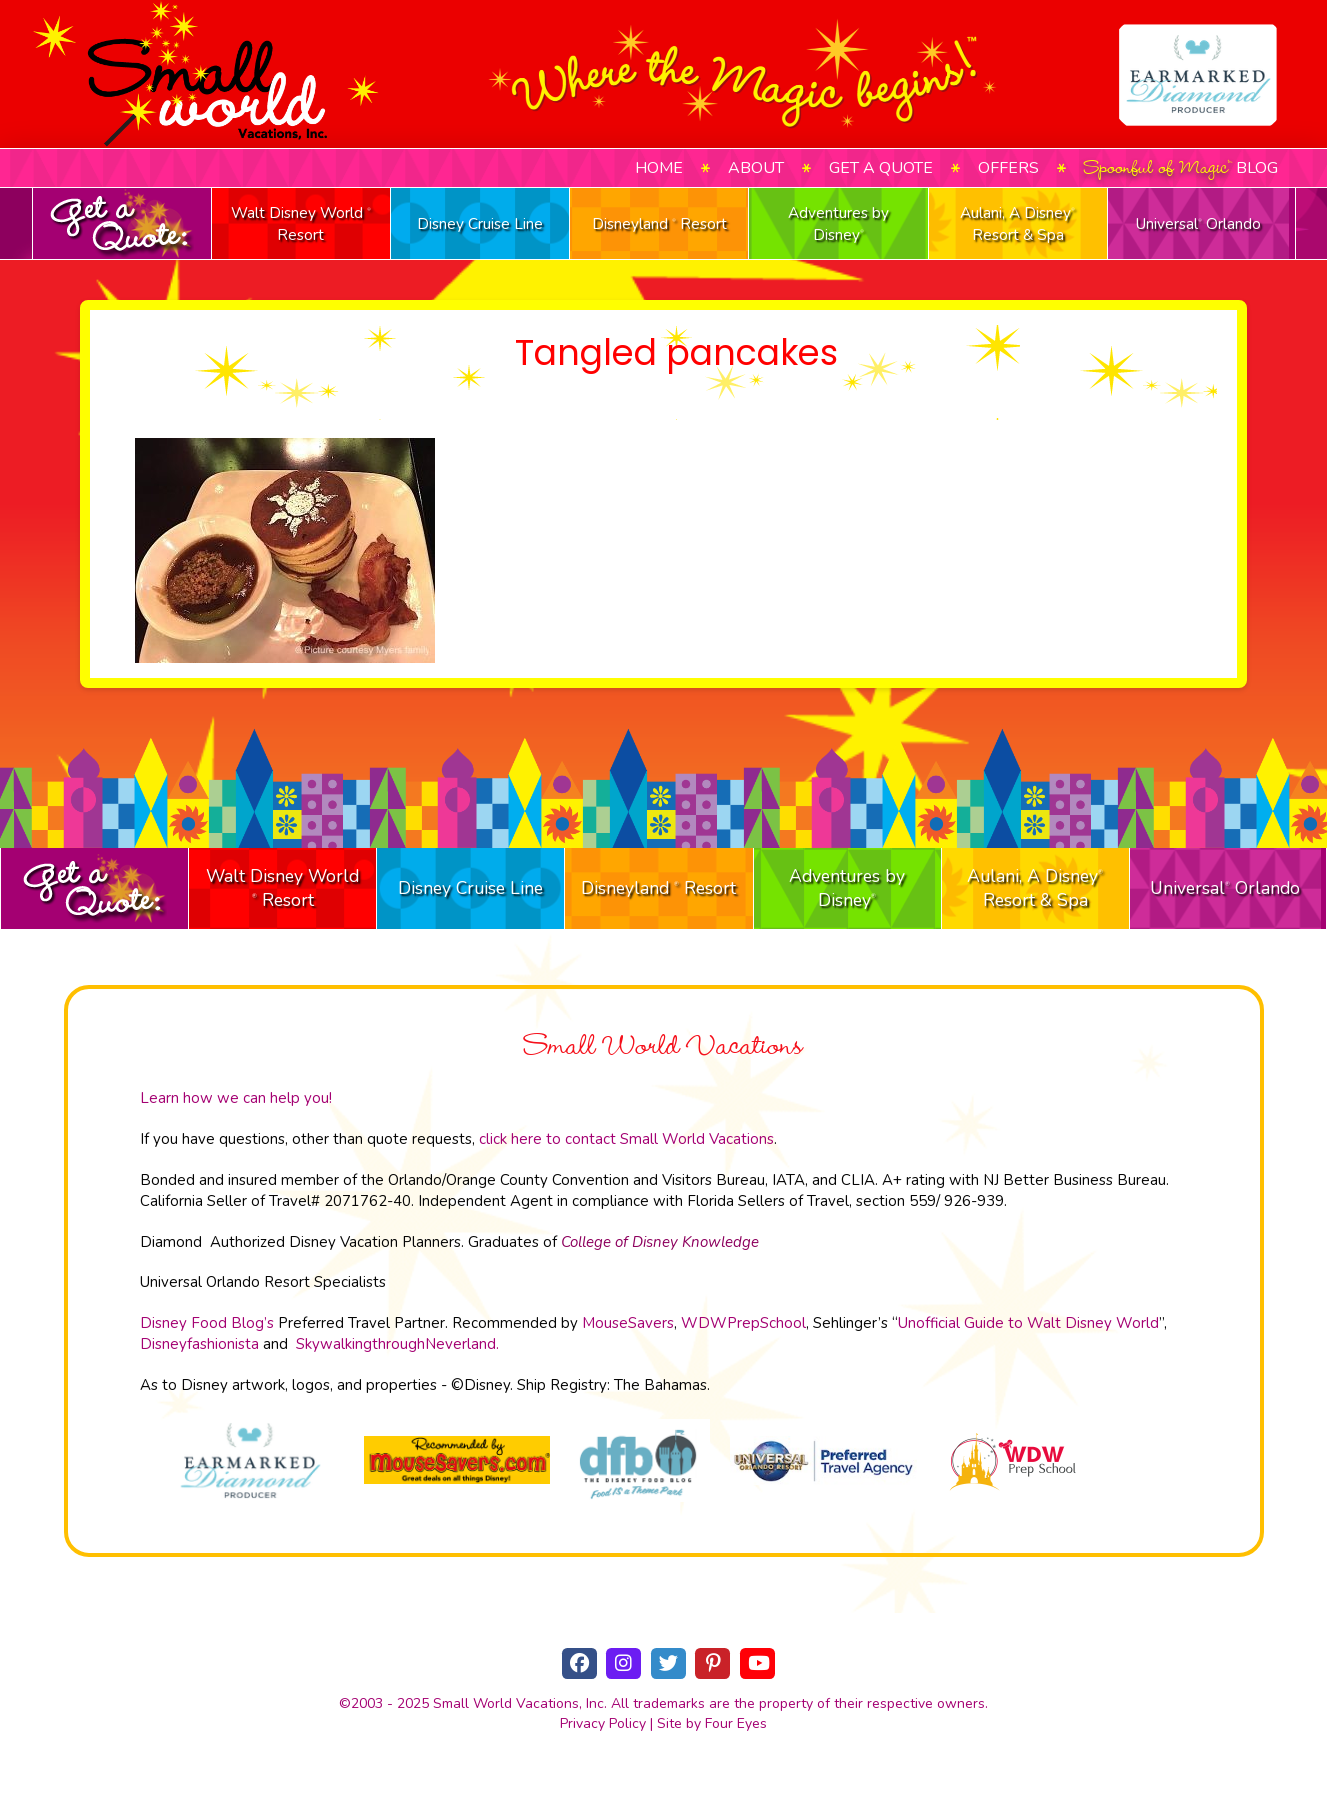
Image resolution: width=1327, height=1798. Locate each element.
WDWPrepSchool (743, 1323)
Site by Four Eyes (712, 1723)
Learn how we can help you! (236, 1098)
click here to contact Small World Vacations (626, 1139)
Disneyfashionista (199, 1344)
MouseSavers (628, 1323)
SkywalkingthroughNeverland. (397, 1344)
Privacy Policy (603, 1723)
